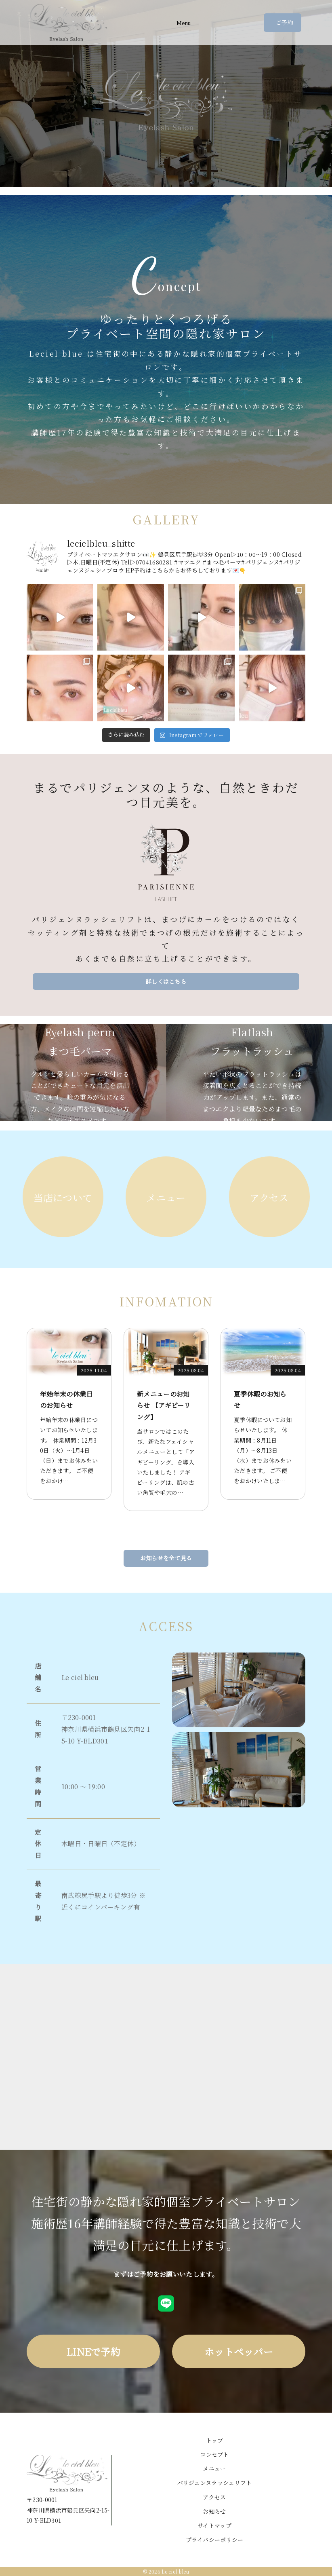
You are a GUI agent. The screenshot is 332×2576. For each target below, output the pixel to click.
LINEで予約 (93, 2351)
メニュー (214, 2468)
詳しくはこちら (166, 981)
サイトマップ (214, 2525)
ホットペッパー (238, 2351)
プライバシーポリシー (215, 2540)
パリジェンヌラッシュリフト (214, 2483)
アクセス (214, 2497)
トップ (214, 2440)
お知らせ (214, 2511)
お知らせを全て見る (166, 1558)
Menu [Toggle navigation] (184, 23)
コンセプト (214, 2454)
